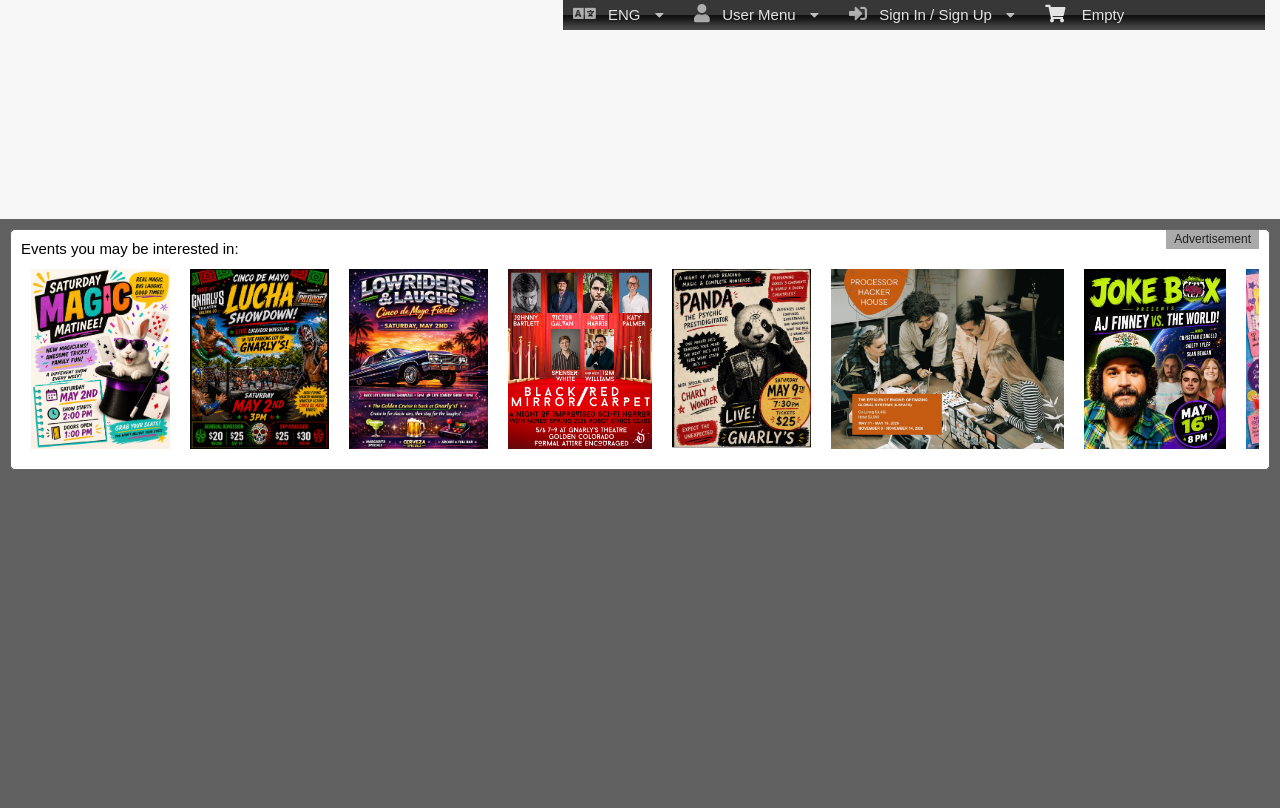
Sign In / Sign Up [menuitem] (932, 14)
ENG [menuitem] (618, 14)
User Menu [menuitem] (756, 14)
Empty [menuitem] (1084, 13)
